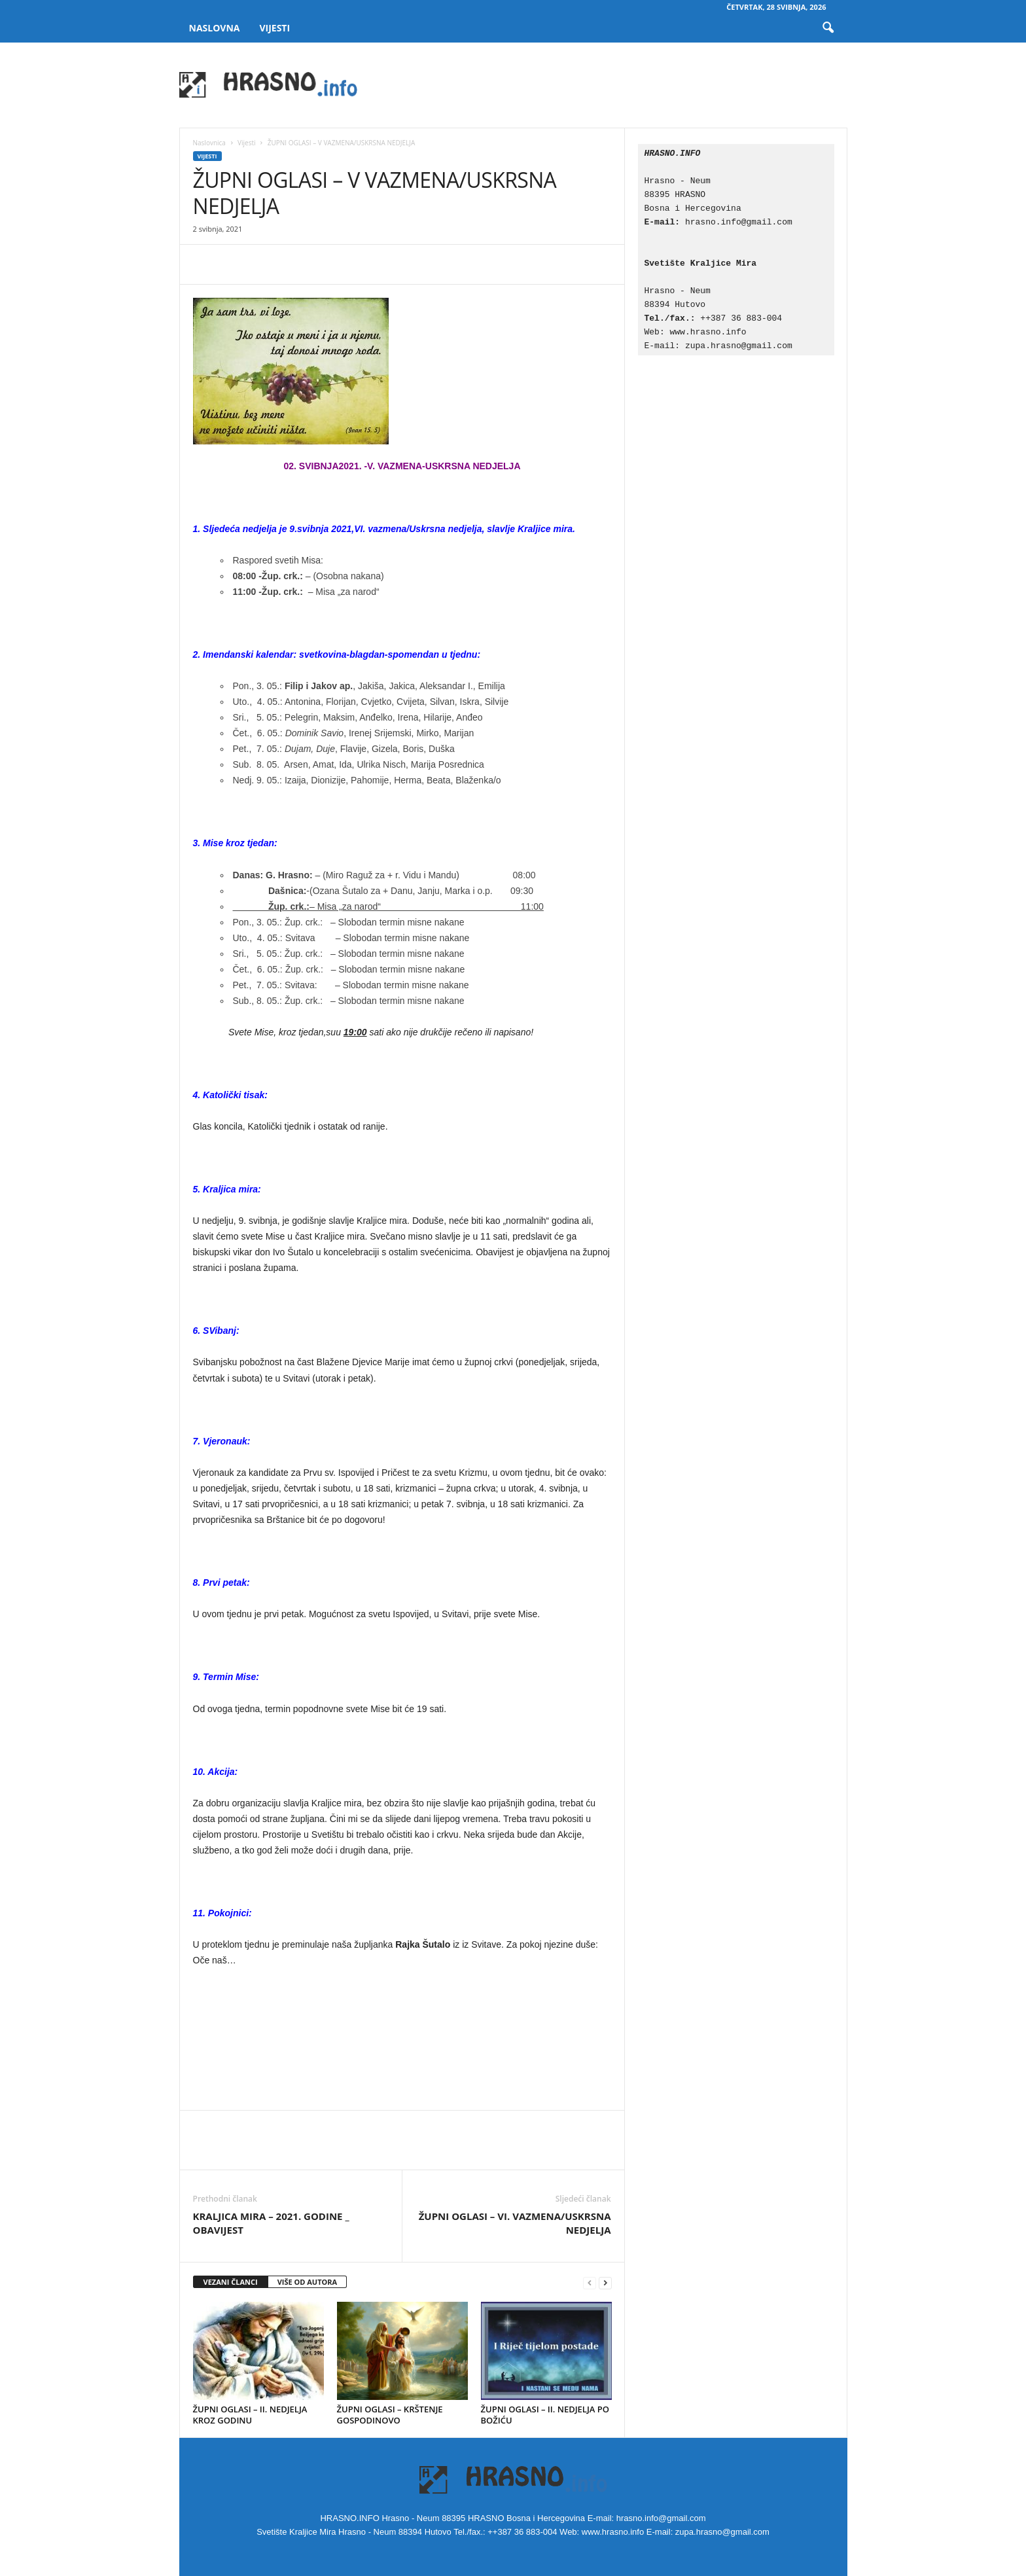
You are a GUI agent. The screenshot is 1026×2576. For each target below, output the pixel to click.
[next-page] (605, 2282)
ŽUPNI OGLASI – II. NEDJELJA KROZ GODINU (250, 2414)
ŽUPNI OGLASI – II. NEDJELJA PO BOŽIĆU (545, 2414)
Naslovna (214, 28)
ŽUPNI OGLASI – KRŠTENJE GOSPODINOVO (390, 2414)
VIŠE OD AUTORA (307, 2282)
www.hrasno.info (711, 332)
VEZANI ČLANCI (230, 2282)
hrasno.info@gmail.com (738, 222)
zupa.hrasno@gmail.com (738, 345)
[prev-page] (589, 2282)
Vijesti (274, 28)
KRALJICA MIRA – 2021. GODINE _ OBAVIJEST (271, 2222)
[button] (827, 28)
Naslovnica (209, 142)
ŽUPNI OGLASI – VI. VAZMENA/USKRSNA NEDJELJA (515, 2222)
